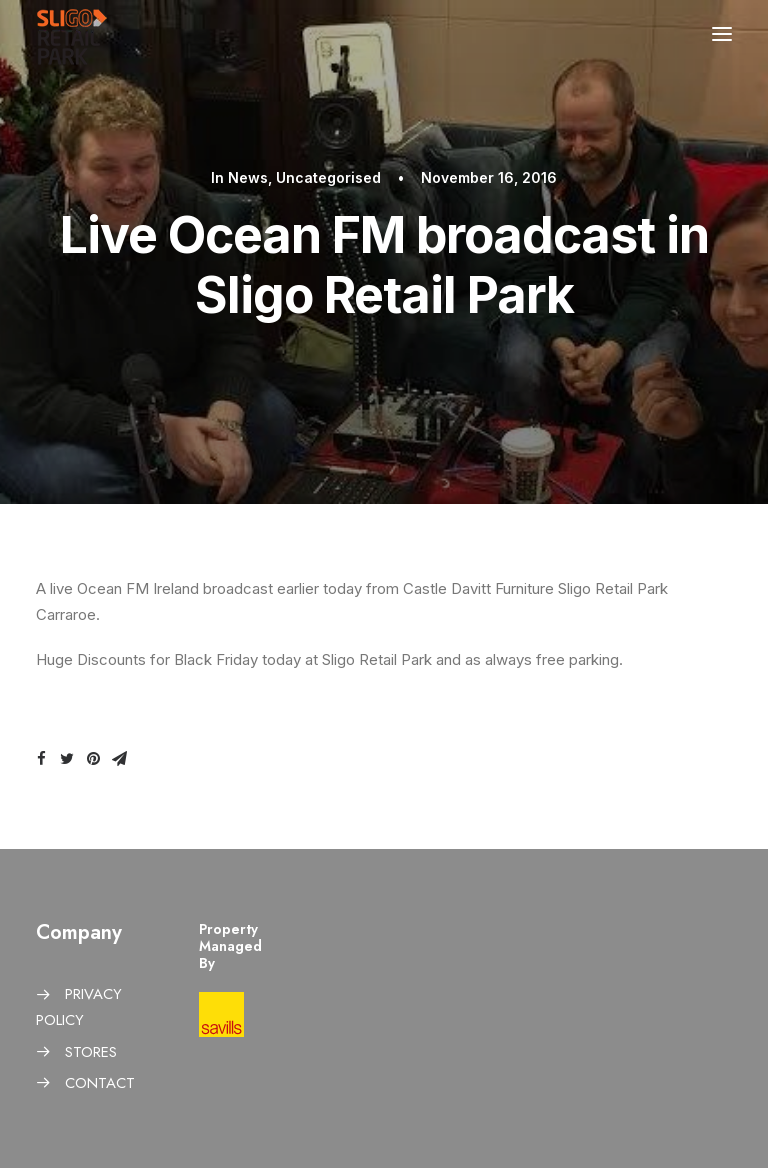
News (248, 177)
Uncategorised (328, 177)
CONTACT (100, 1083)
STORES (91, 1052)
